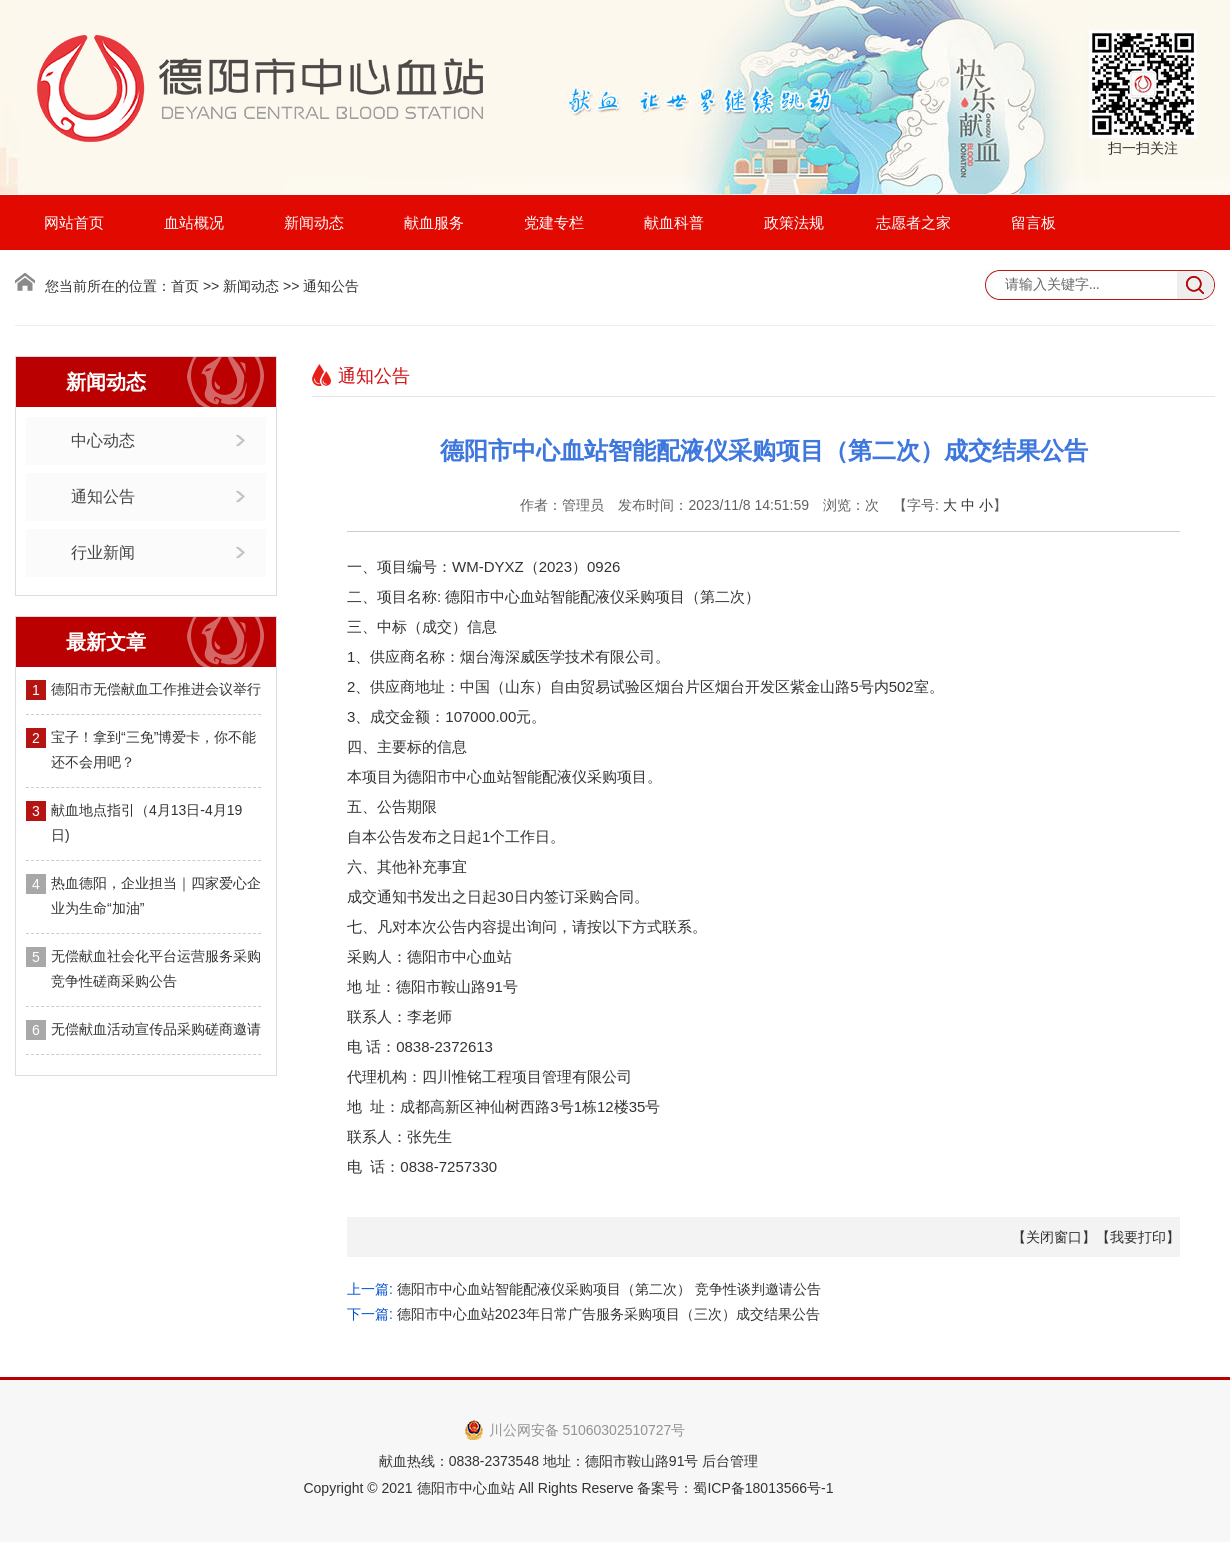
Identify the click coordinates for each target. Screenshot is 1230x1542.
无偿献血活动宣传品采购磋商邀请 (156, 1029)
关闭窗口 (1054, 1237)
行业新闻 (103, 552)
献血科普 (674, 222)
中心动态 (103, 440)
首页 (185, 286)
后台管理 (730, 1461)
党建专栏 (554, 222)
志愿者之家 (913, 222)
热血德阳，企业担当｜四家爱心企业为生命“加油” (156, 895)
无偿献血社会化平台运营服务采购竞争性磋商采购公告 (156, 968)
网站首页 (74, 222)
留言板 (1033, 222)
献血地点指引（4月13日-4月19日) (146, 822)
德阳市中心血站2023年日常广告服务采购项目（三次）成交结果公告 (608, 1314)
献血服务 (434, 222)
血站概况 (194, 222)
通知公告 (103, 496)
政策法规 (794, 222)
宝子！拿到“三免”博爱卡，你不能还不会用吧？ (153, 749)
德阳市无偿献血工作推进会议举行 (156, 689)
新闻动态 (314, 222)
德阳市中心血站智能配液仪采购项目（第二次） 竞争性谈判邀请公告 (609, 1289)
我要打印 (1138, 1237)
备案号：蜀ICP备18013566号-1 (735, 1488)
